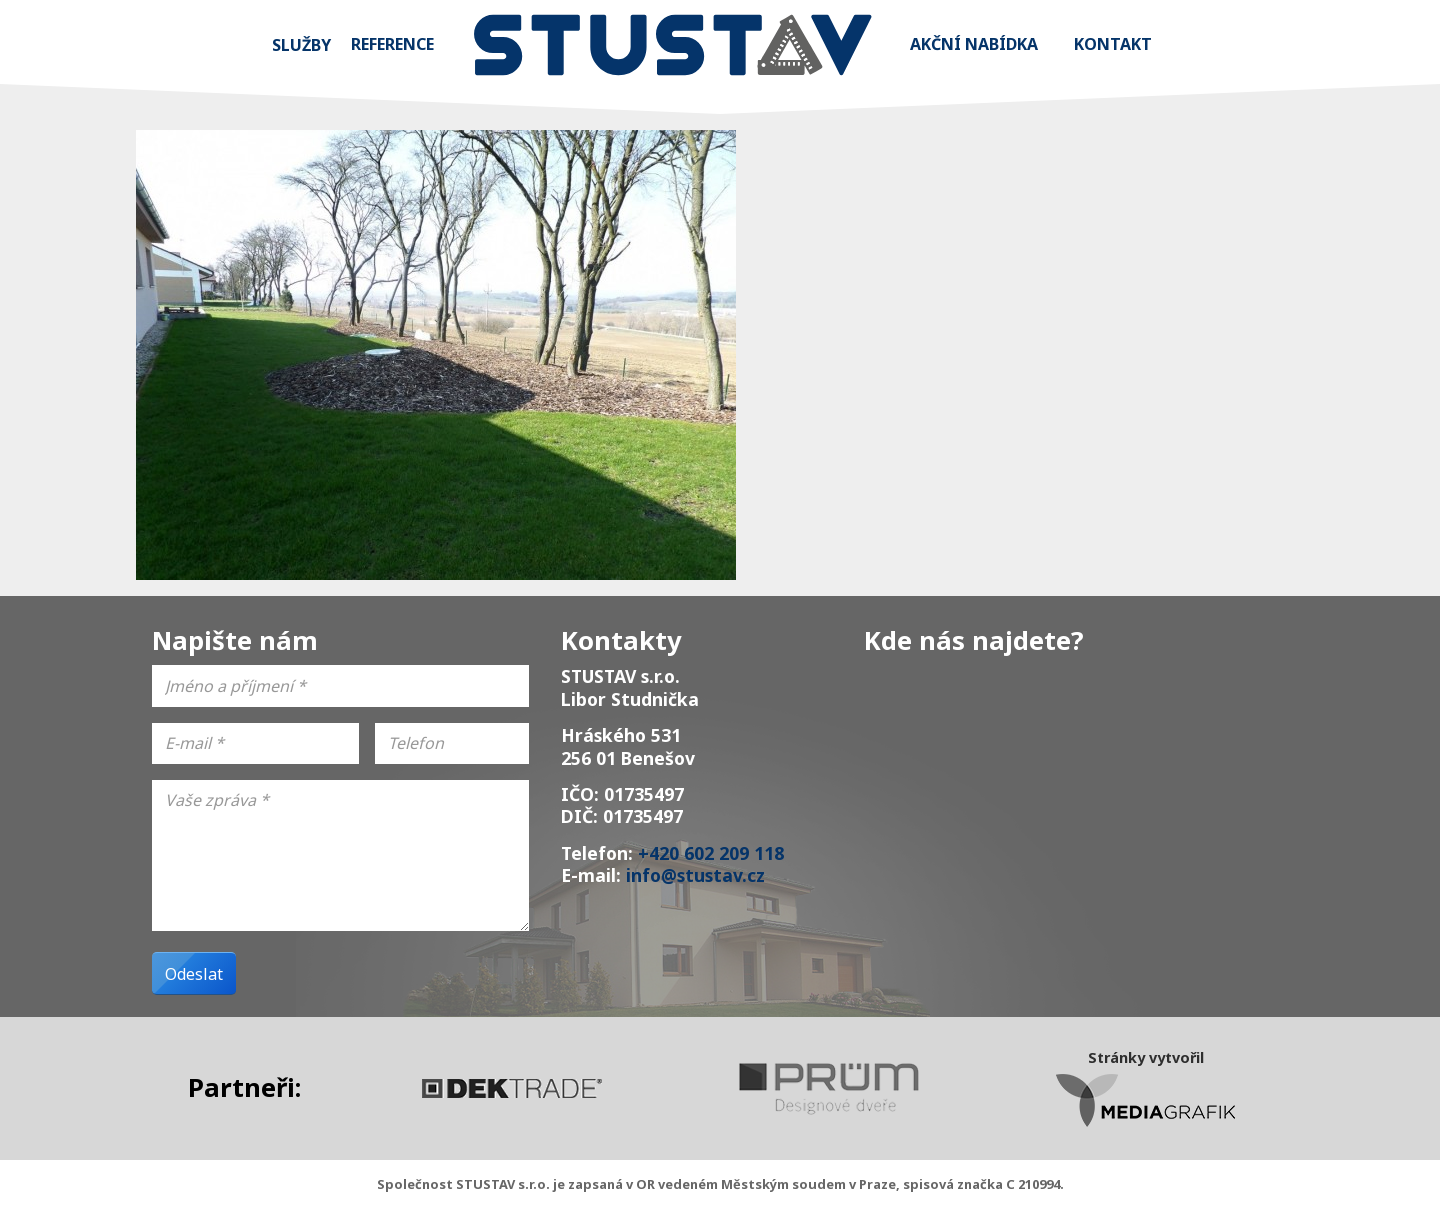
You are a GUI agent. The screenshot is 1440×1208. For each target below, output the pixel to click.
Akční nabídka (974, 44)
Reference (392, 44)
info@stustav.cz (695, 875)
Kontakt (1113, 44)
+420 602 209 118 (711, 853)
